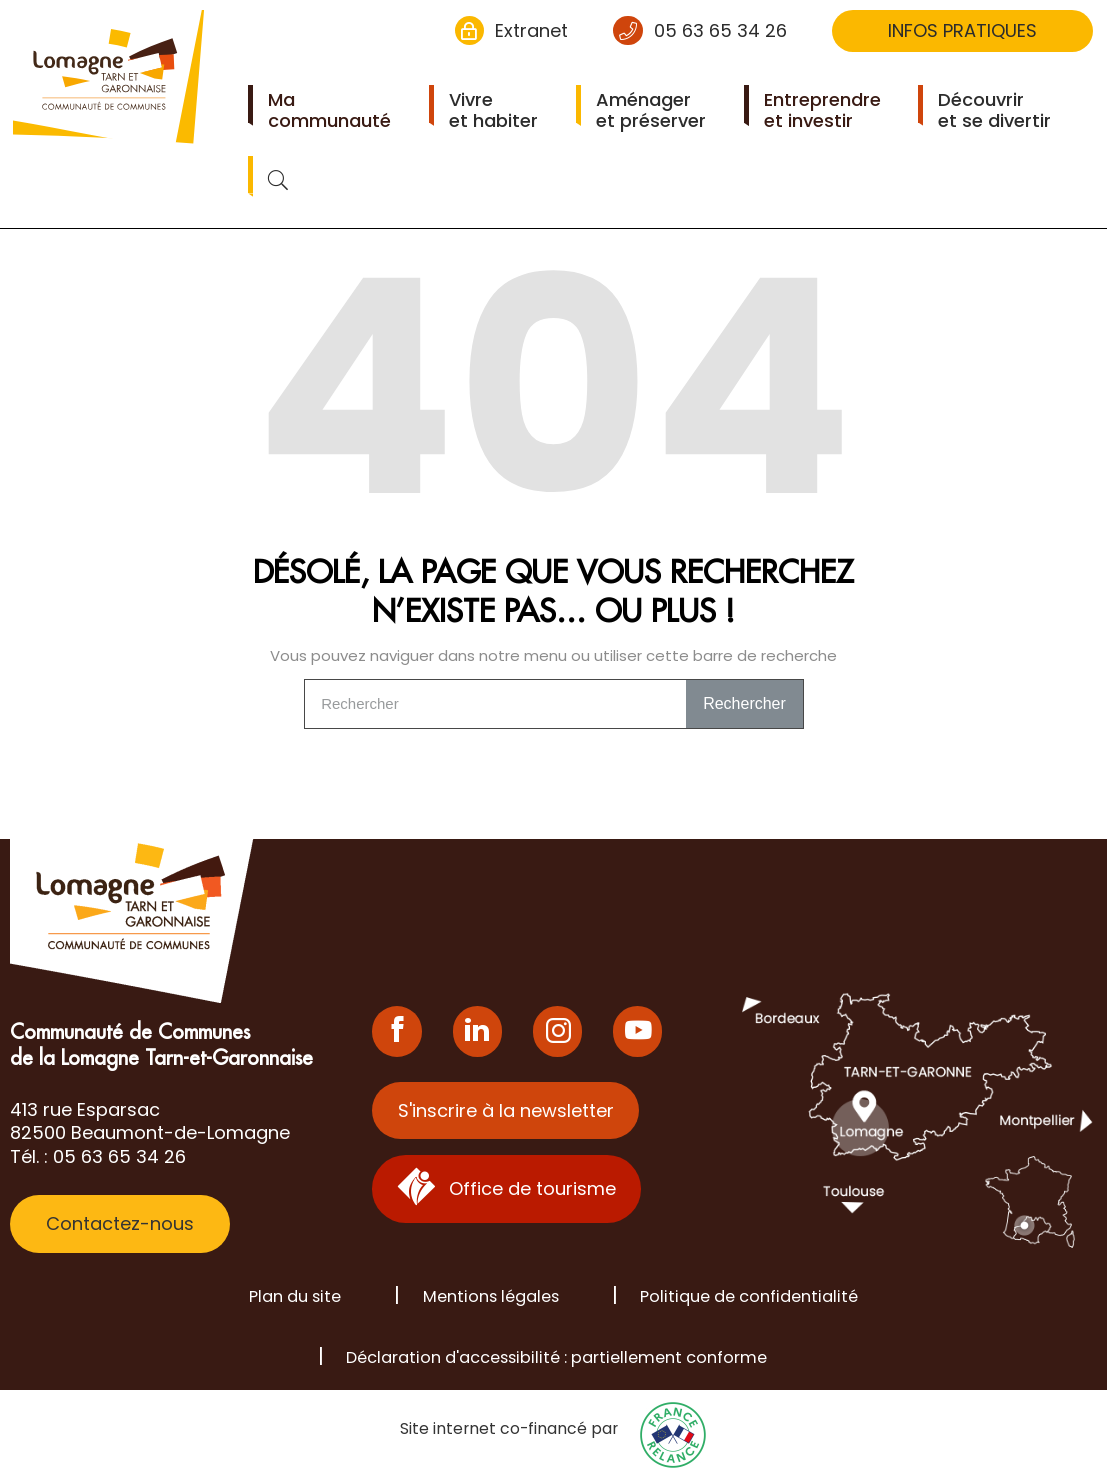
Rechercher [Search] (744, 703)
